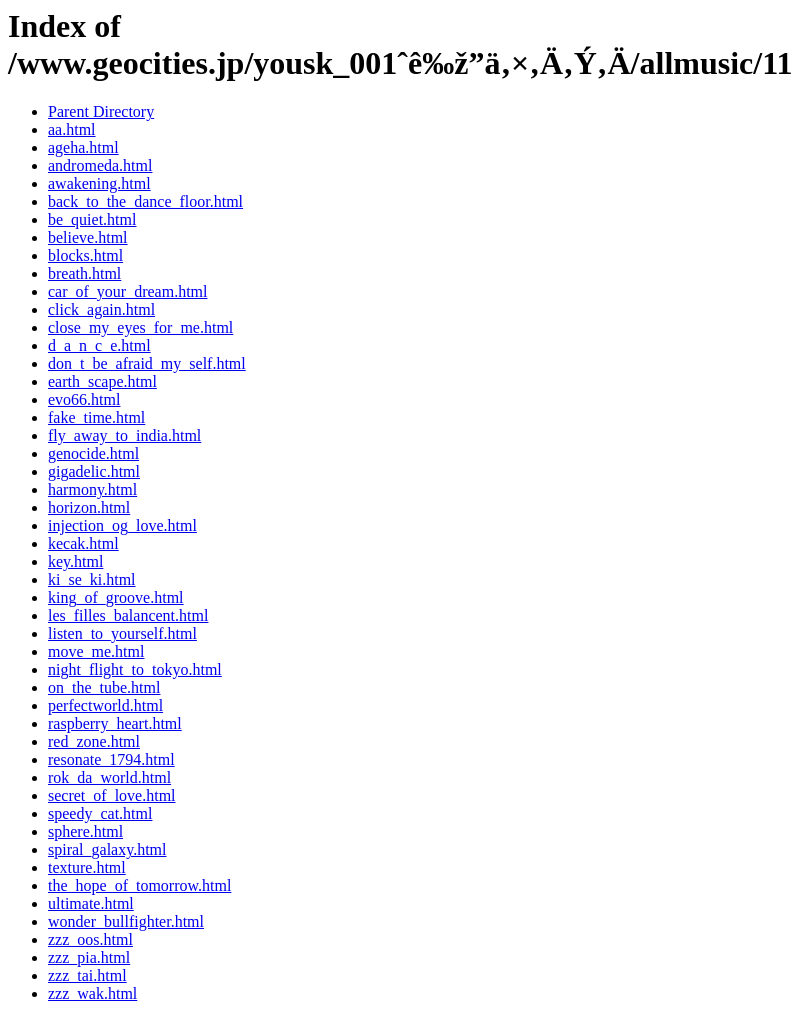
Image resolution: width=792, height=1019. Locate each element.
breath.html (84, 273)
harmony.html (92, 489)
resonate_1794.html (111, 759)
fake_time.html (96, 417)
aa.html (72, 129)
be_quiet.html (92, 219)
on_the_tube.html (104, 687)
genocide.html (93, 453)
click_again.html (101, 309)
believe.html (88, 237)
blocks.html (85, 255)
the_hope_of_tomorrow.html (139, 885)
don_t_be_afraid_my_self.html (147, 363)
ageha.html (83, 147)
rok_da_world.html (109, 777)
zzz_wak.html (92, 993)
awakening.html (99, 183)
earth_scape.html (102, 381)
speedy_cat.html (100, 813)
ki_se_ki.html (92, 579)
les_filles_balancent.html (128, 615)
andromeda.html (100, 165)
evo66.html (84, 399)
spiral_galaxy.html (107, 849)
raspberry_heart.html (115, 723)
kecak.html (83, 543)
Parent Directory (101, 111)
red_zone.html (94, 741)
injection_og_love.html (122, 525)
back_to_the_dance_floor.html (145, 201)
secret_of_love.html (112, 795)
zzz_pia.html (89, 957)
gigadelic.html (94, 471)
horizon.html (89, 507)
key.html (75, 561)
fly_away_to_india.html (124, 435)
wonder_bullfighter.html (126, 921)
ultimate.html (91, 903)
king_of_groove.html (116, 597)
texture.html (87, 867)
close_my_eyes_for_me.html (140, 327)
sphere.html (85, 831)
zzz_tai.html (87, 975)
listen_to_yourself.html (122, 633)
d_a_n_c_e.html (99, 345)
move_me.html (96, 651)
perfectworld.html (105, 705)
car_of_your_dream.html (128, 291)
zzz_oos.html (90, 939)
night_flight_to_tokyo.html (135, 669)
